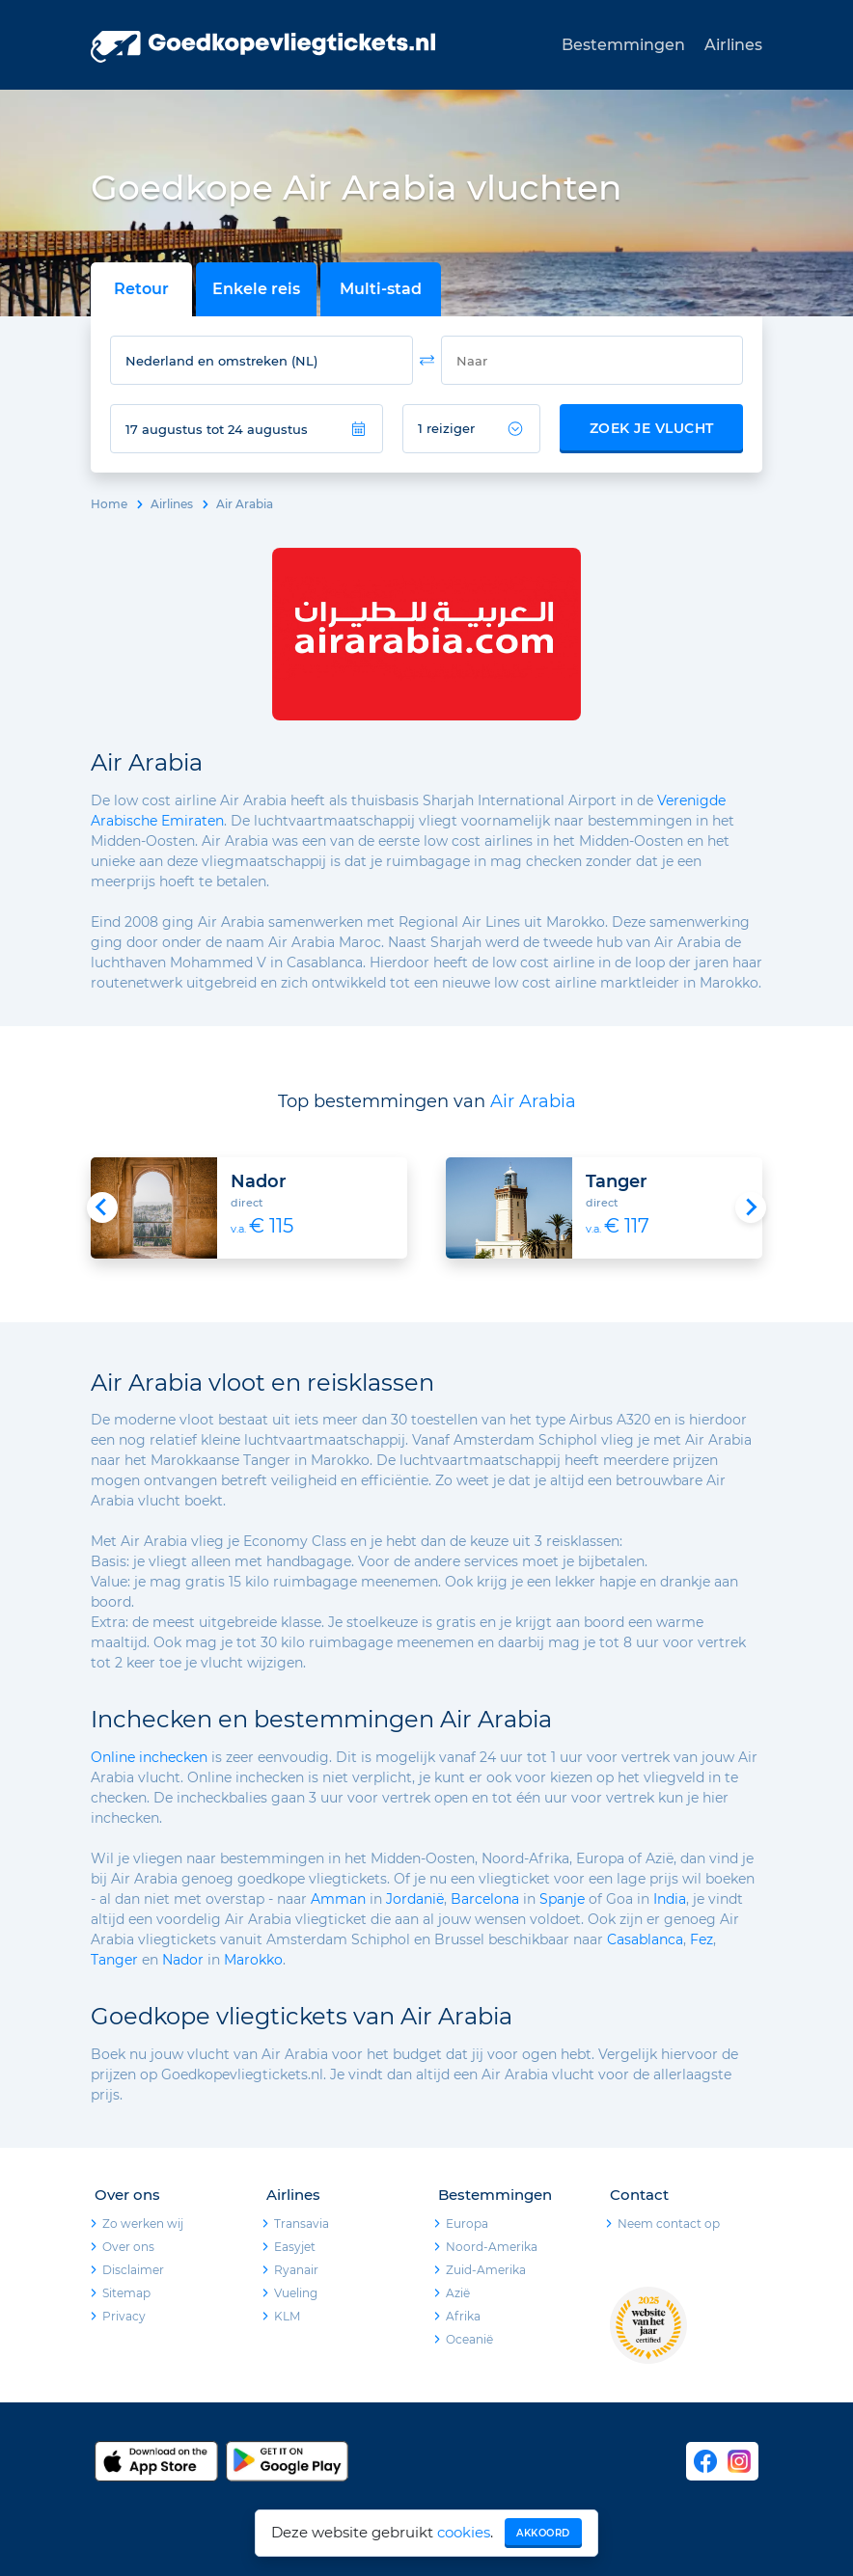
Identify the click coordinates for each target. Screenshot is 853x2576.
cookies (463, 2532)
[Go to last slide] (102, 1207)
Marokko (253, 1959)
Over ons (128, 2246)
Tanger (114, 1959)
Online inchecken (149, 1757)
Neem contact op (669, 2223)
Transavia (301, 2223)
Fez (701, 1939)
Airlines (733, 45)
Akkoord (543, 2533)
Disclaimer (133, 2270)
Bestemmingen (623, 45)
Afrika (463, 2316)
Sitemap (126, 2293)
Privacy (124, 2316)
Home (109, 504)
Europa (467, 2223)
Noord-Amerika (491, 2246)
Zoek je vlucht (652, 428)
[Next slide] (750, 1207)
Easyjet (295, 2246)
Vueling (295, 2293)
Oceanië (469, 2339)
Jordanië (415, 1899)
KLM (287, 2316)
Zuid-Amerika (486, 2270)
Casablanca (645, 1939)
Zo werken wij (142, 2223)
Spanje (562, 1899)
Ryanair (296, 2270)
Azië (458, 2293)
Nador (183, 1959)
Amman (338, 1899)
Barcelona (485, 1899)
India (669, 1899)
